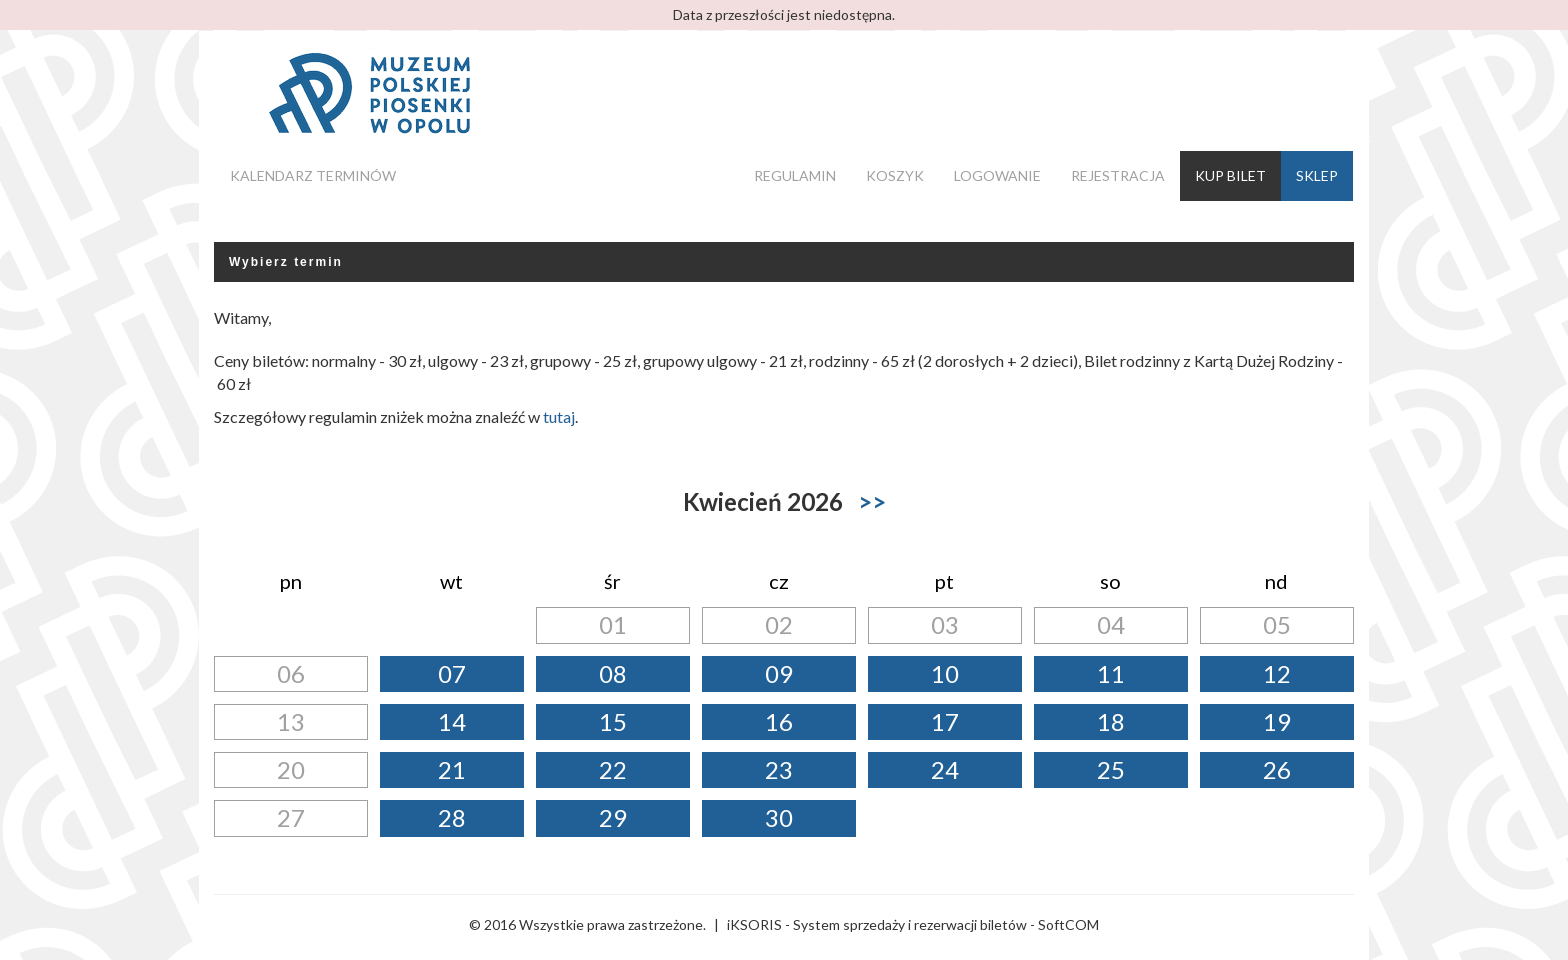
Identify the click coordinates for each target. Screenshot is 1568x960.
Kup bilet (1230, 175)
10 (945, 673)
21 (452, 769)
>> (872, 501)
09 (779, 673)
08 (613, 673)
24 (945, 769)
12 (1277, 673)
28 (452, 817)
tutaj (559, 416)
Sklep (1317, 175)
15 (613, 721)
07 (452, 673)
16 (779, 721)
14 (452, 721)
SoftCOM (1068, 924)
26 (1277, 769)
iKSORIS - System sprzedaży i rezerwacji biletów (877, 924)
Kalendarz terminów (313, 175)
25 (1111, 769)
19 (1277, 721)
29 (613, 817)
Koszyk (895, 175)
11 (1111, 673)
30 (779, 817)
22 (613, 769)
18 (1111, 721)
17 (945, 721)
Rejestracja (1118, 175)
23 (779, 769)
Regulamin (795, 175)
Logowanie (997, 175)
